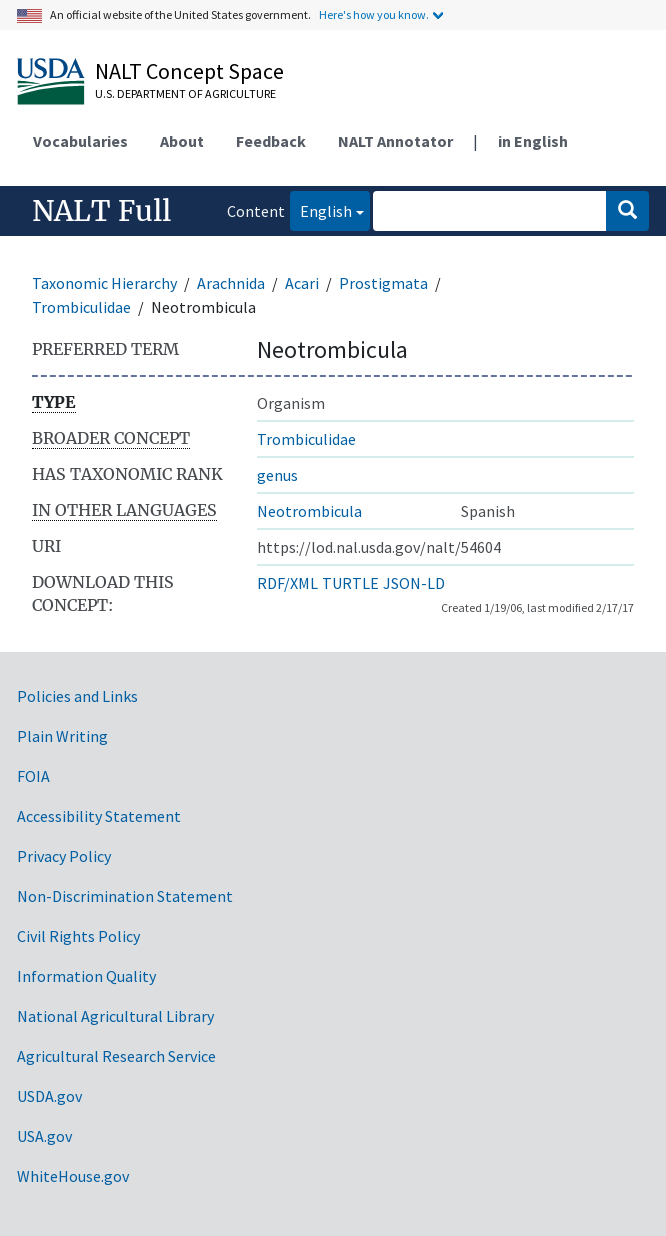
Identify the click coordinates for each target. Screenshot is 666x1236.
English (321, 209)
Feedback (271, 141)
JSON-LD (414, 583)
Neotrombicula (309, 511)
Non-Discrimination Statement (125, 896)
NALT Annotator (395, 141)
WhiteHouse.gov (73, 1176)
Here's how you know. (374, 14)
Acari (302, 283)
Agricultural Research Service (116, 1056)
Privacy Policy (64, 856)
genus (277, 475)
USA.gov (44, 1136)
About (182, 141)
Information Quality (86, 976)
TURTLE (350, 583)
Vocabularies (80, 141)
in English (533, 141)
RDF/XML (287, 583)
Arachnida (231, 283)
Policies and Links (77, 696)
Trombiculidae (81, 307)
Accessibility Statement (99, 816)
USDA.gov (49, 1096)
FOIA (33, 776)
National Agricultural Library (115, 1016)
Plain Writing (62, 736)
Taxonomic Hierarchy (104, 283)
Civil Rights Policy (78, 936)
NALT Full (101, 211)
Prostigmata (383, 283)
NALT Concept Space (189, 71)
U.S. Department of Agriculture (185, 93)
